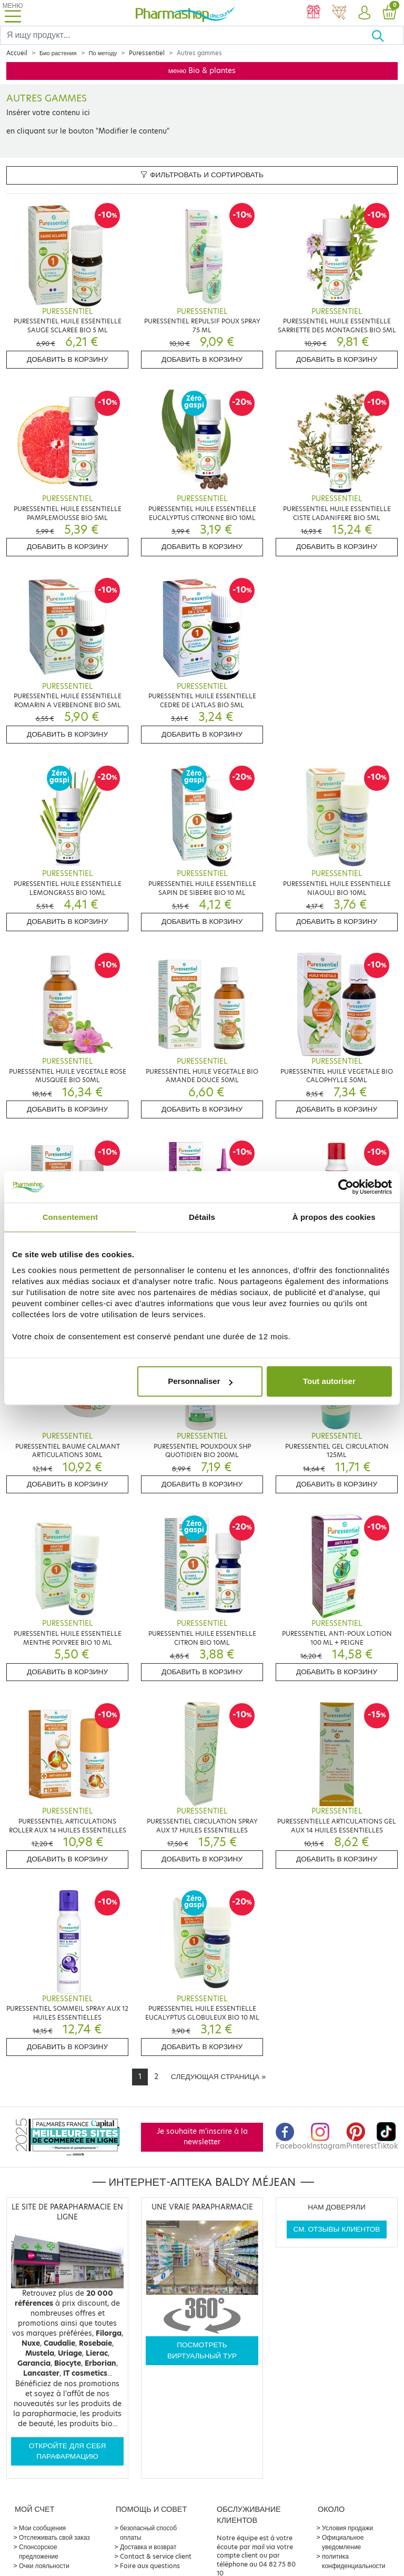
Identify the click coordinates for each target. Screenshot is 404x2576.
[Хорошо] (387, 35)
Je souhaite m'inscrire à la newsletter (202, 2136)
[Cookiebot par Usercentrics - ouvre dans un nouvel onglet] (346, 1187)
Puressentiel (147, 53)
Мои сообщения (42, 2527)
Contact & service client (155, 2556)
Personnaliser (200, 1381)
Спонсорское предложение (38, 2551)
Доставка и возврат (148, 2546)
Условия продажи (347, 2527)
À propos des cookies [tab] (334, 1217)
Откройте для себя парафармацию (67, 2451)
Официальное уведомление (342, 2542)
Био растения (58, 53)
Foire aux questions (150, 2565)
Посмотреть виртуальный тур (202, 2350)
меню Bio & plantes (202, 71)
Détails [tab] (202, 1217)
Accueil (16, 53)
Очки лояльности (44, 2565)
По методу (103, 53)
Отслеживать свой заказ (54, 2537)
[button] (364, 13)
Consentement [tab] (70, 1217)
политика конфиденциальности (354, 2561)
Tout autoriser (329, 1381)
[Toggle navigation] (12, 13)
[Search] (185, 35)
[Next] (218, 2077)
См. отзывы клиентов (337, 2229)
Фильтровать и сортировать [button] (202, 175)
